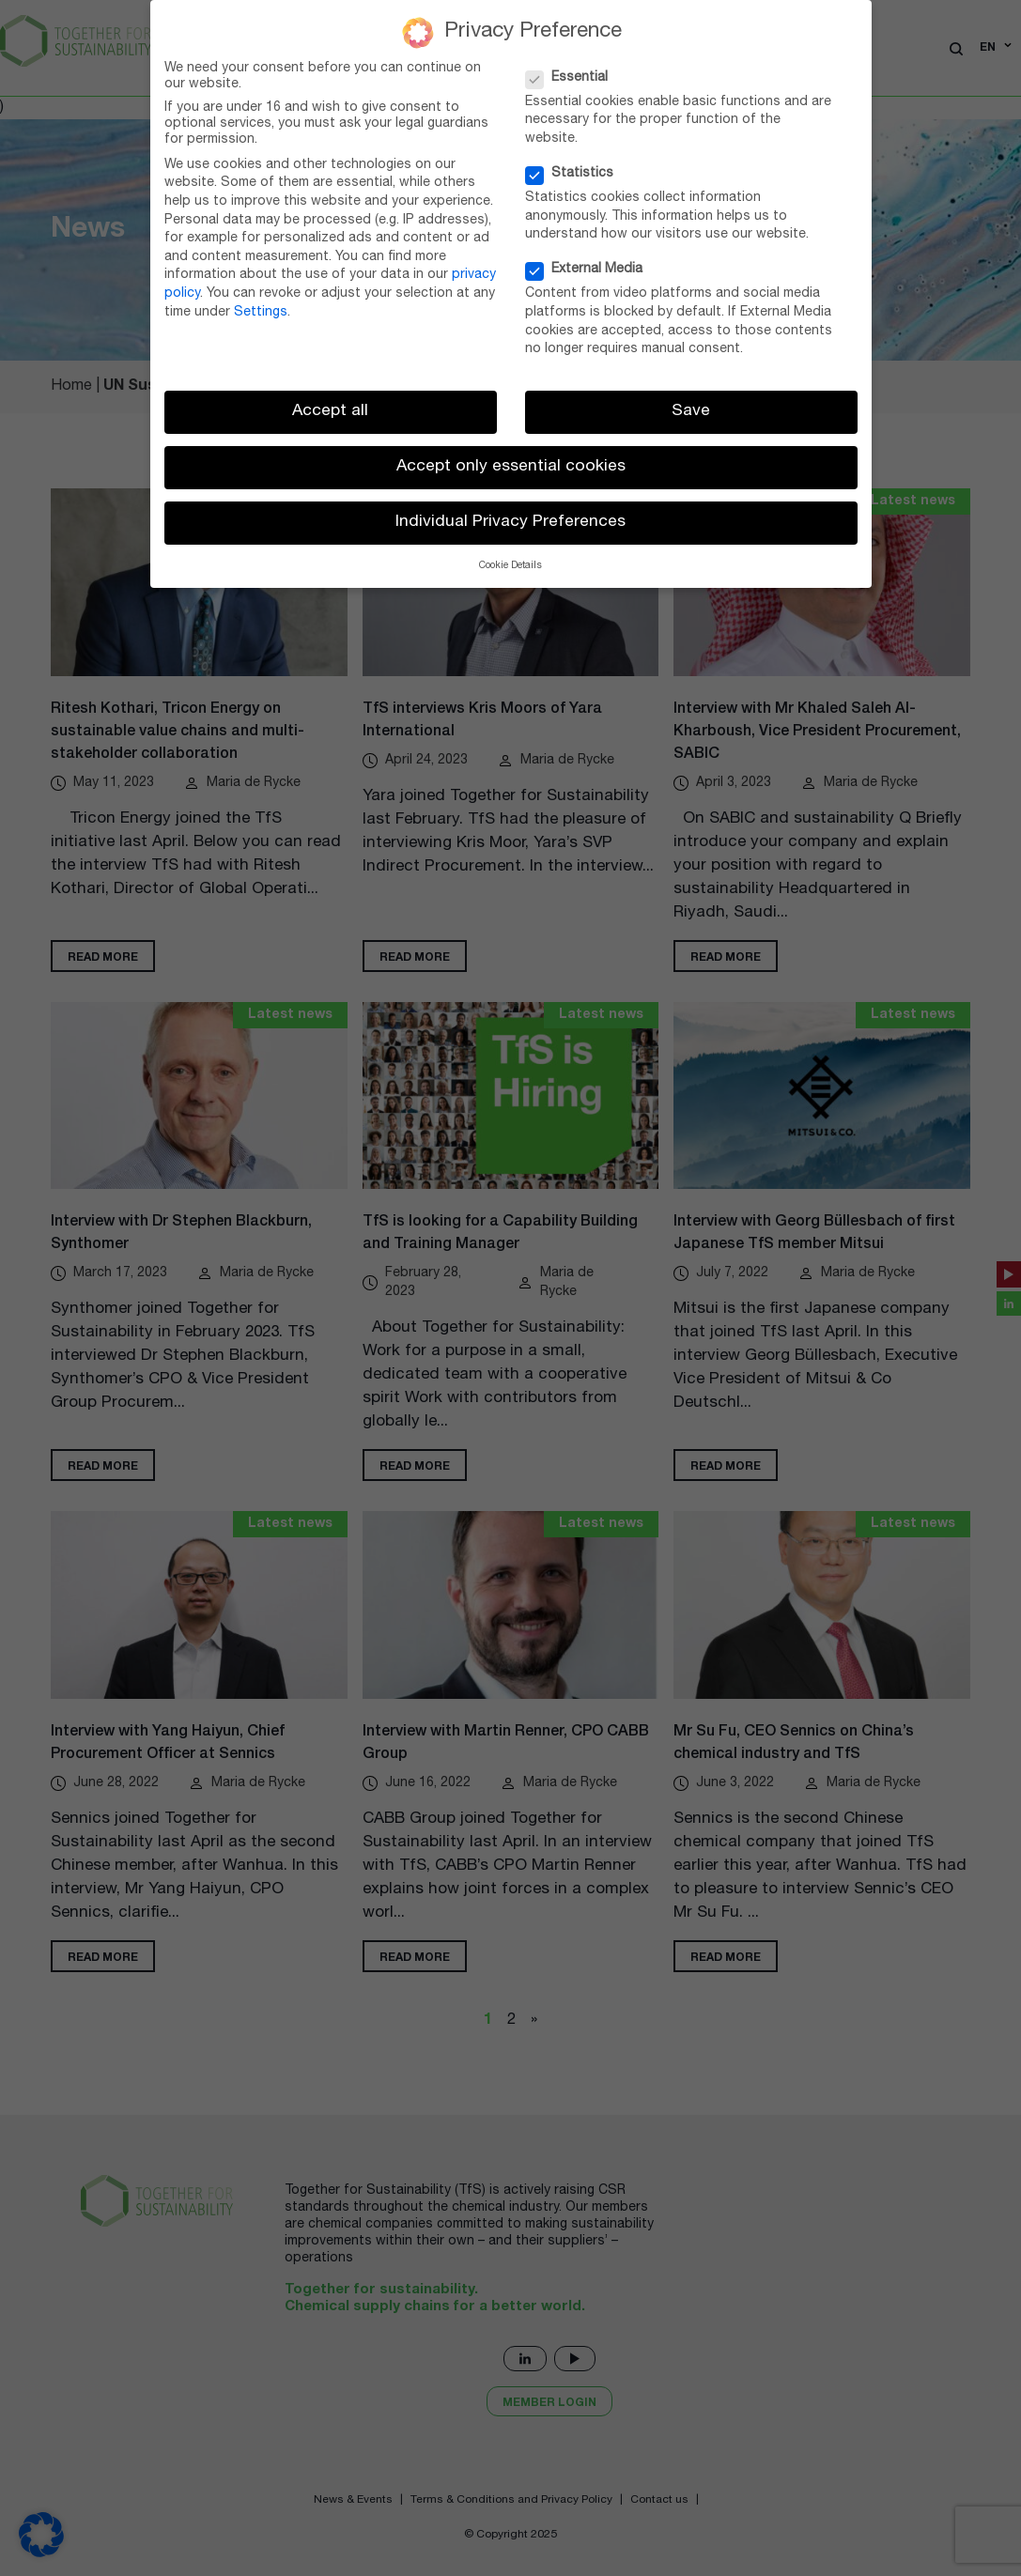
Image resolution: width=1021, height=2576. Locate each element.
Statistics (575, 174)
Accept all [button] (330, 412)
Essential (572, 78)
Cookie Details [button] (510, 566)
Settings (260, 312)
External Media (590, 270)
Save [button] (691, 412)
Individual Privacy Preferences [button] (510, 523)
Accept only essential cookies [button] (511, 467)
